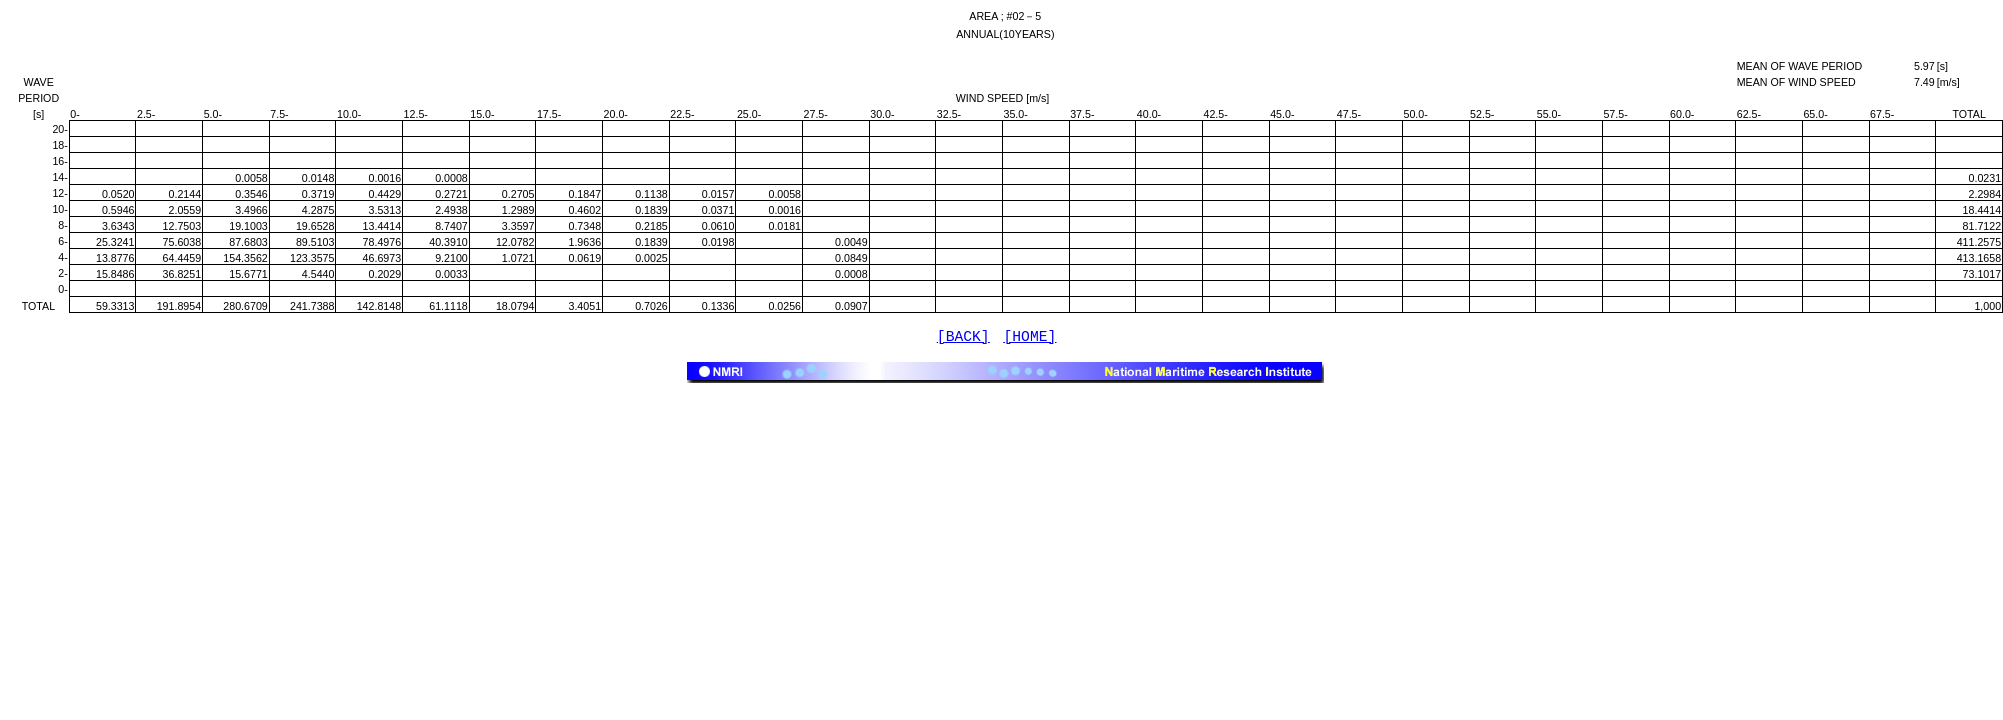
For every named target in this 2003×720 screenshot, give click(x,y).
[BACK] (963, 339)
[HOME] (1030, 339)
